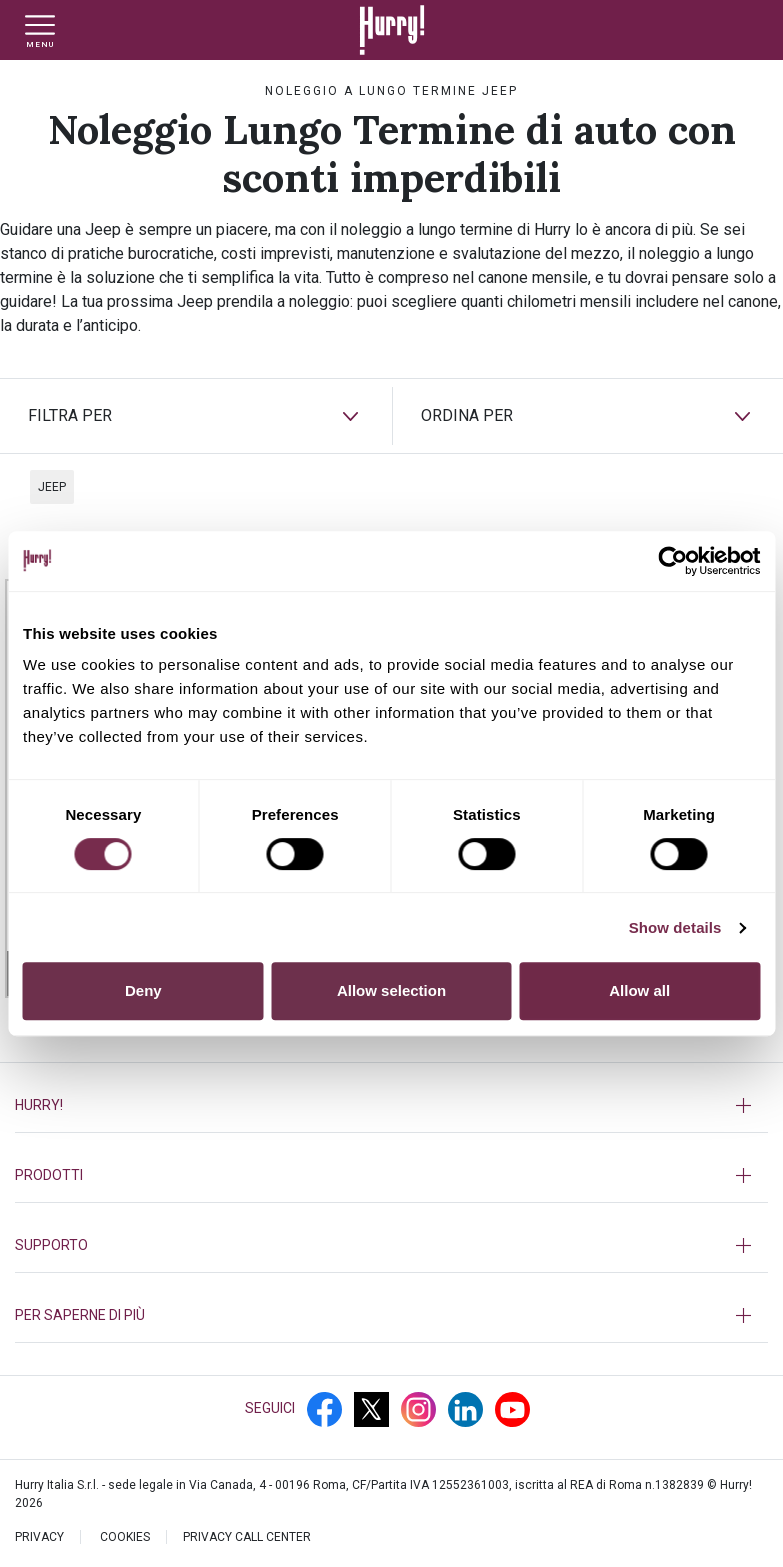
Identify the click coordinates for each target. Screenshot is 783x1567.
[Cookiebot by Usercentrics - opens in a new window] (672, 561)
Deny (143, 990)
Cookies (125, 1537)
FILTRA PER (70, 415)
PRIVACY (39, 1537)
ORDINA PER (467, 415)
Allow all (639, 990)
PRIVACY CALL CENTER (247, 1537)
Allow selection (391, 990)
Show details (675, 927)
